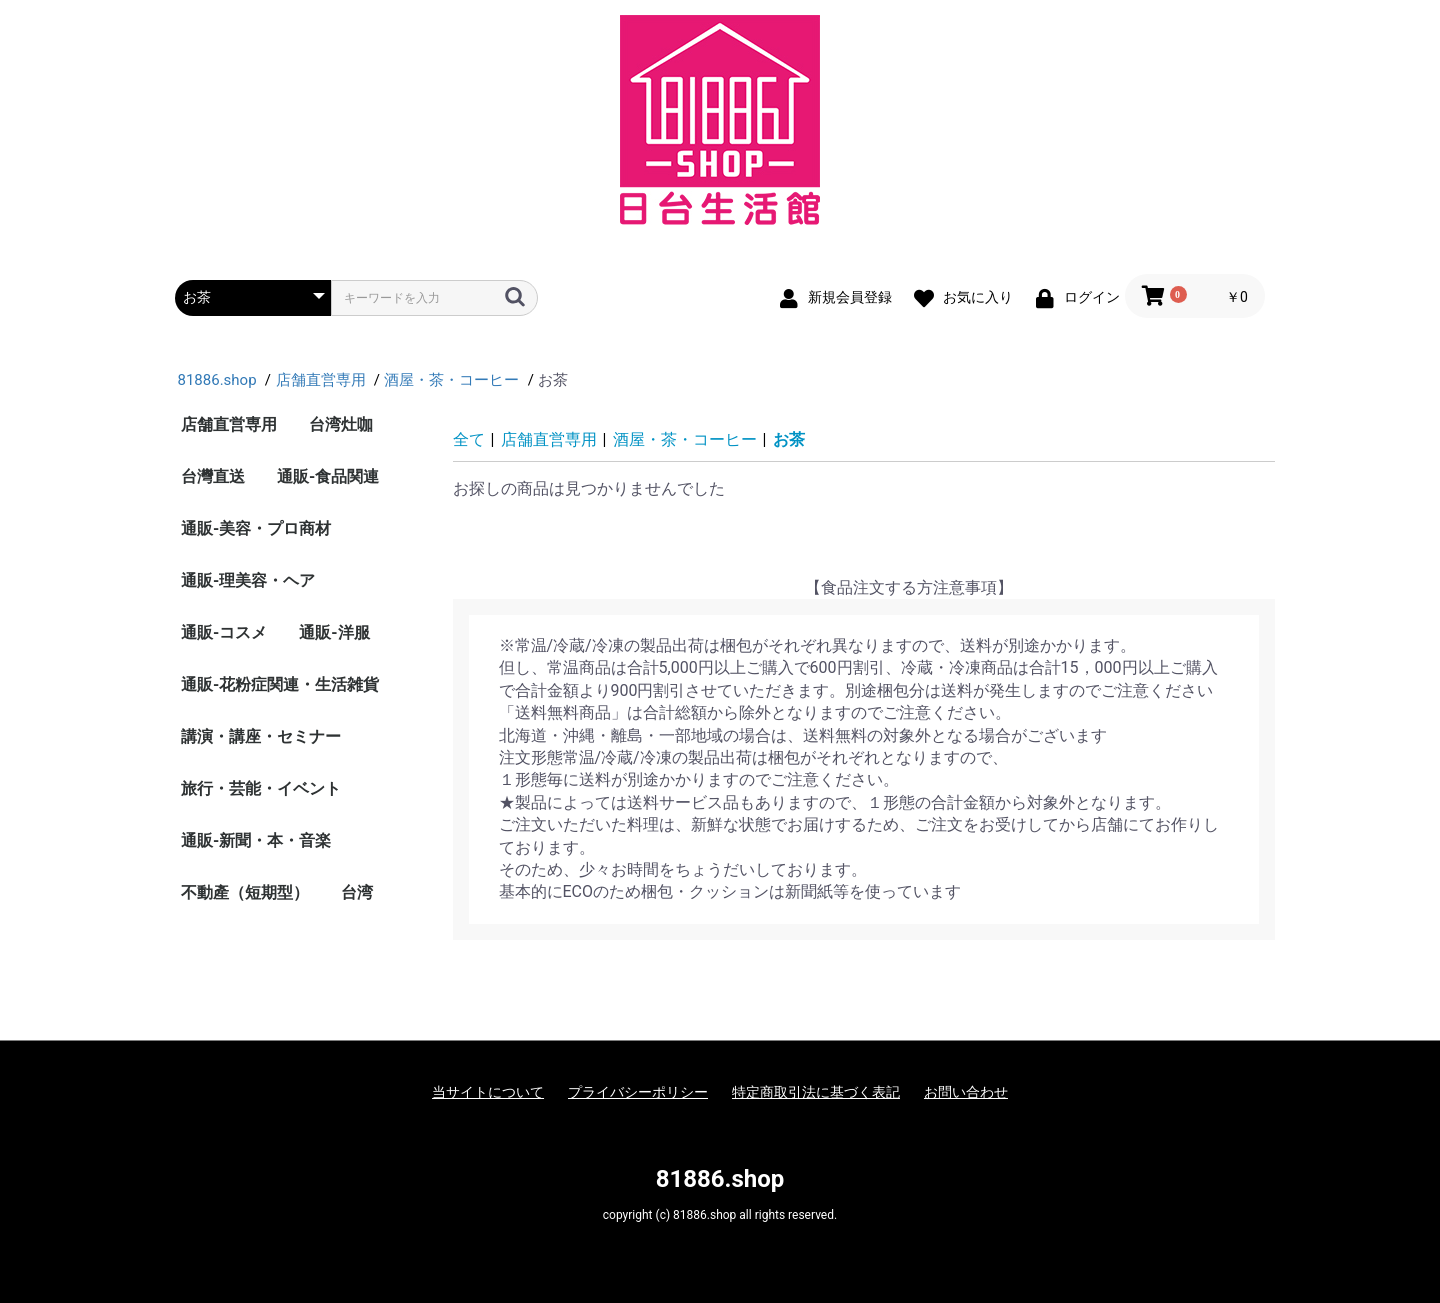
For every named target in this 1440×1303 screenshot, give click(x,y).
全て (469, 439)
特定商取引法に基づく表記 (816, 1092)
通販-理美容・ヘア (248, 580)
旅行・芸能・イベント (261, 788)
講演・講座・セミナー (261, 736)
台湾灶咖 (341, 424)
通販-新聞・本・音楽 (256, 840)
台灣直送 (213, 476)
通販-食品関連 (328, 476)
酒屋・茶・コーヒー (685, 439)
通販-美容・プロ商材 (256, 528)
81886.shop (720, 1179)
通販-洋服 (334, 632)
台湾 (357, 892)
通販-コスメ (224, 632)
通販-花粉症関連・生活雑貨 (280, 684)
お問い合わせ (966, 1092)
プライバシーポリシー (638, 1092)
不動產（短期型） (245, 892)
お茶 (789, 439)
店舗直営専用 (229, 424)
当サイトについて (488, 1092)
